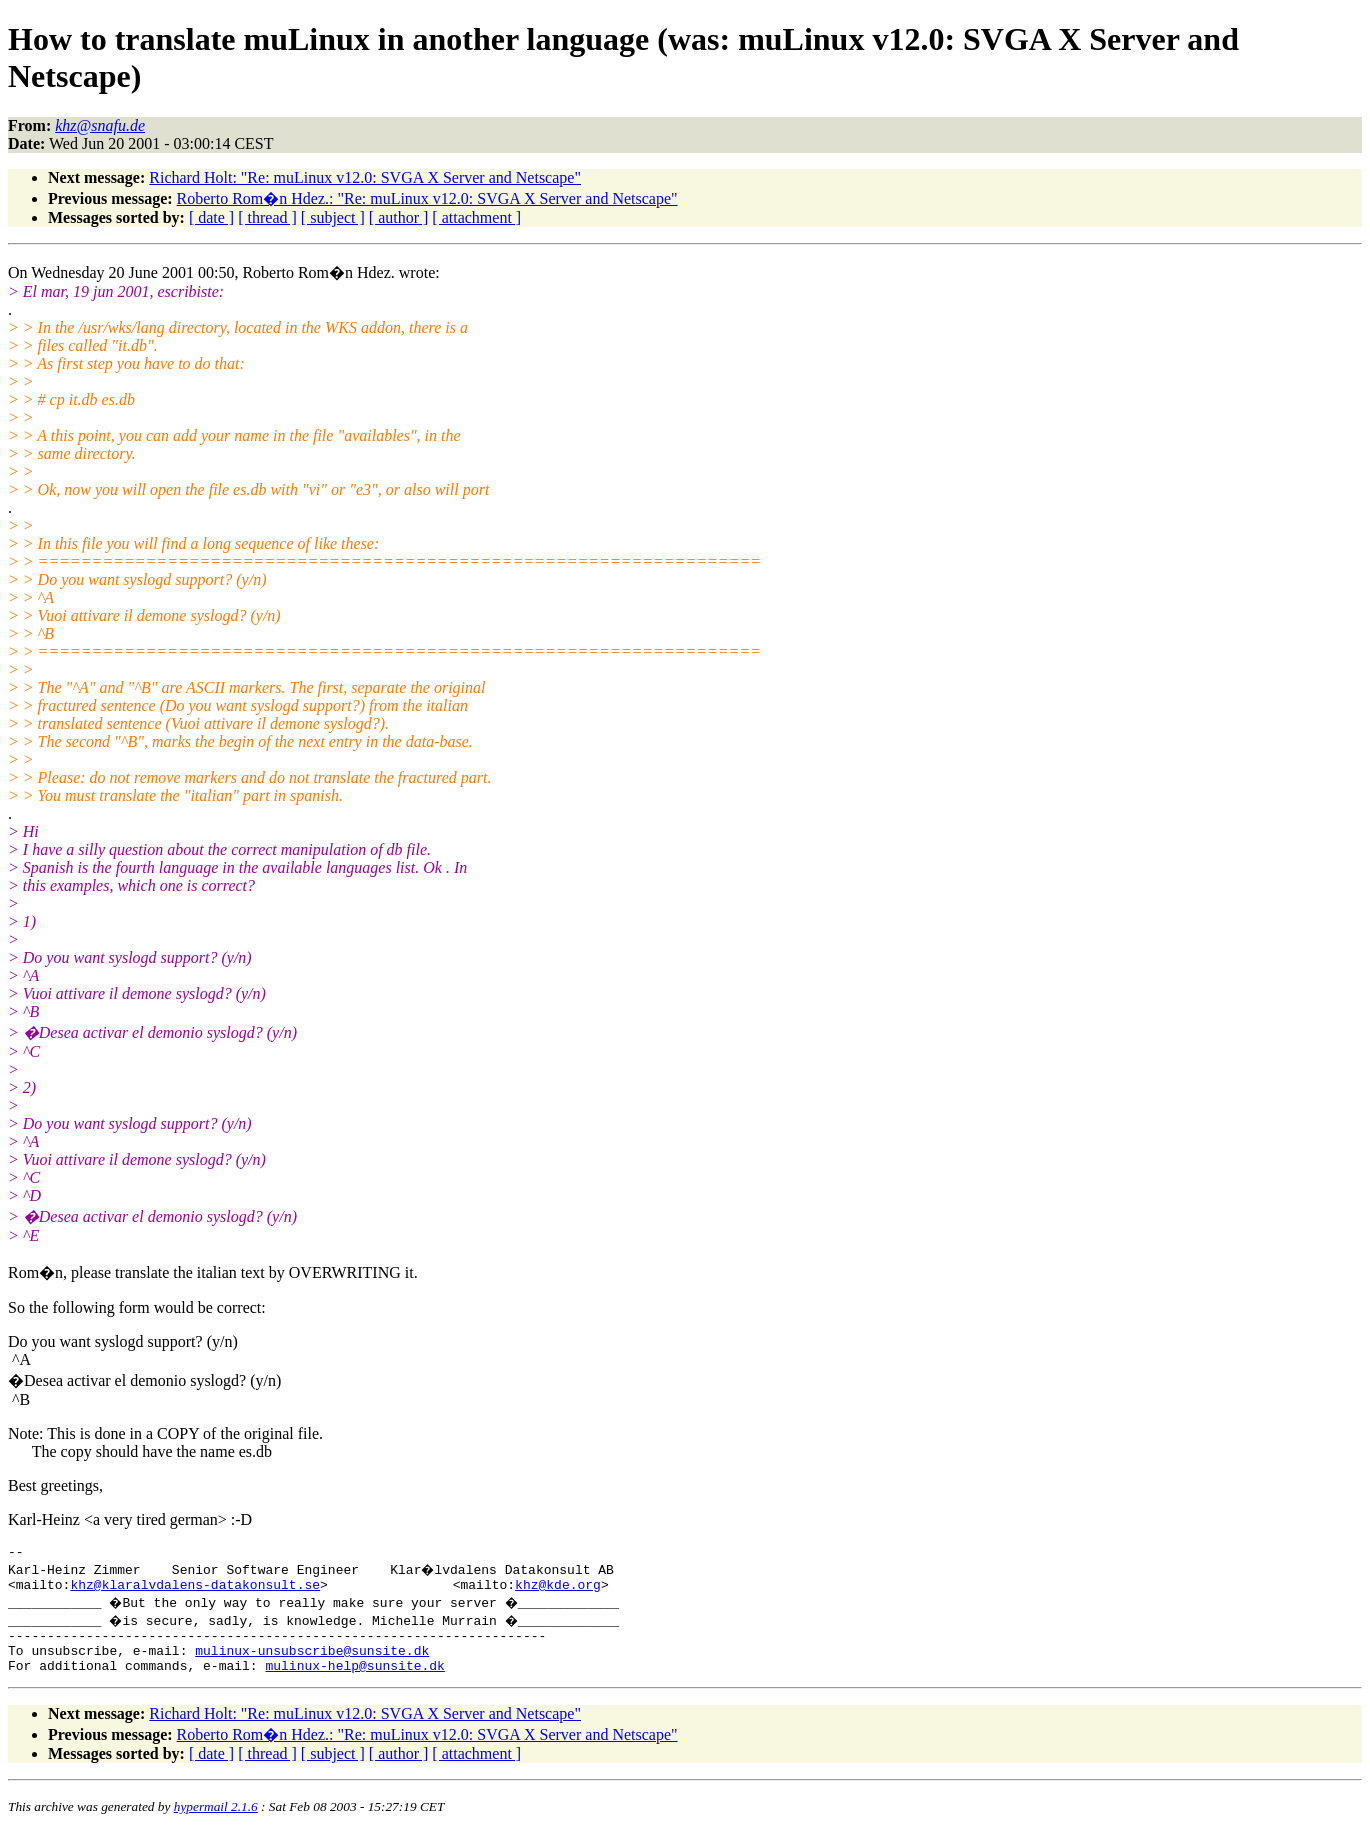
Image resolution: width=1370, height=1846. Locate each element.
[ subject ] (333, 217)
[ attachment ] (476, 217)
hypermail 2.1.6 (216, 1821)
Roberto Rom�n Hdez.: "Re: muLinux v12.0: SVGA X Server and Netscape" (427, 198)
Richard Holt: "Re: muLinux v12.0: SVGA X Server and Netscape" (365, 177)
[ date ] (211, 217)
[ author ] (399, 217)
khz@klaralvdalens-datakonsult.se (195, 1590)
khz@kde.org (558, 1590)
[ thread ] (267, 217)
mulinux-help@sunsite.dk (354, 1680)
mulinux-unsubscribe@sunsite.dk (312, 1662)
